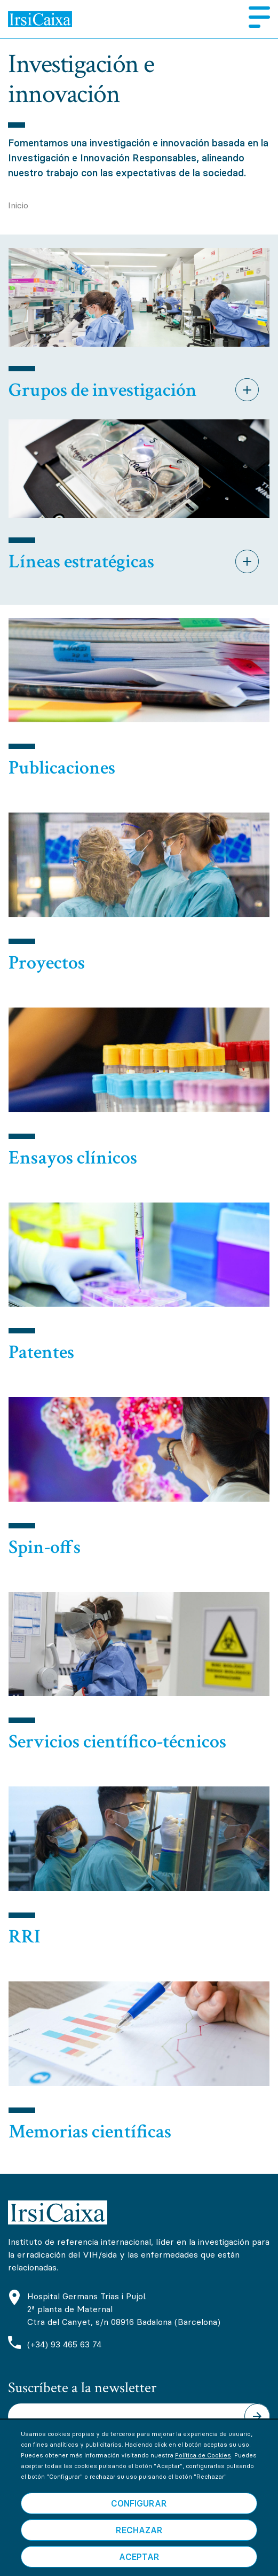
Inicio (18, 205)
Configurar (139, 2520)
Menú (255, 17)
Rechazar (139, 2547)
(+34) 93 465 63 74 (64, 2344)
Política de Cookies (203, 2472)
